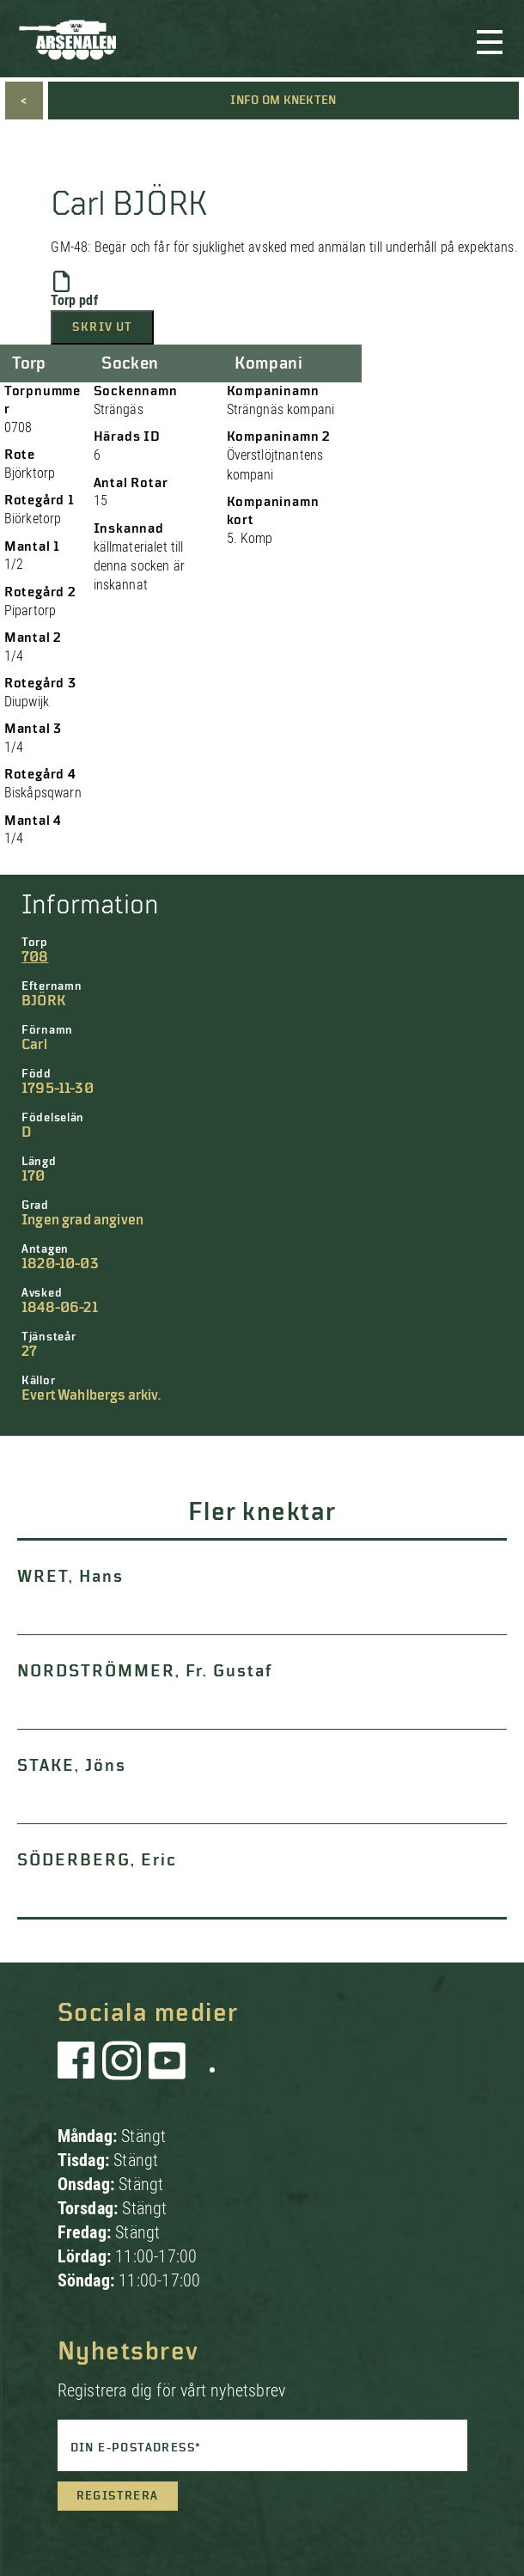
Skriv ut (102, 327)
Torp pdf (74, 289)
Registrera (117, 2496)
